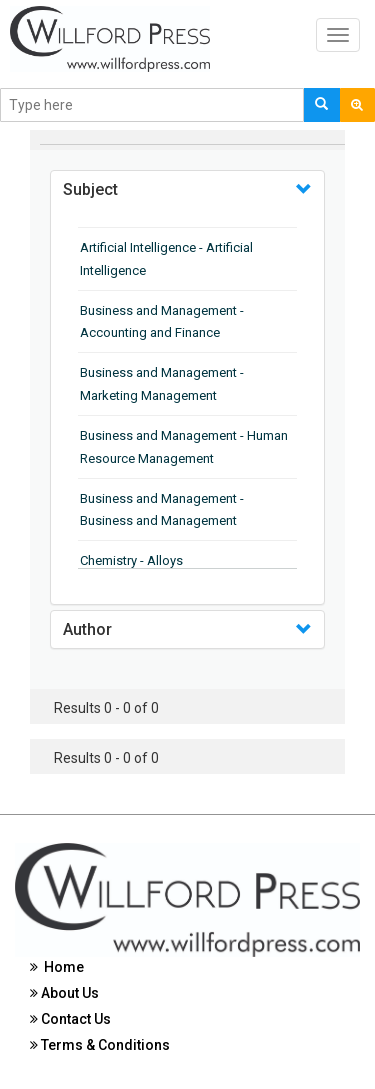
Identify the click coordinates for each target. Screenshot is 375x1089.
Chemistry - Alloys (131, 560)
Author (87, 629)
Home (57, 967)
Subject (90, 189)
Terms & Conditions (100, 1045)
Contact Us (70, 1019)
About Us (64, 993)
